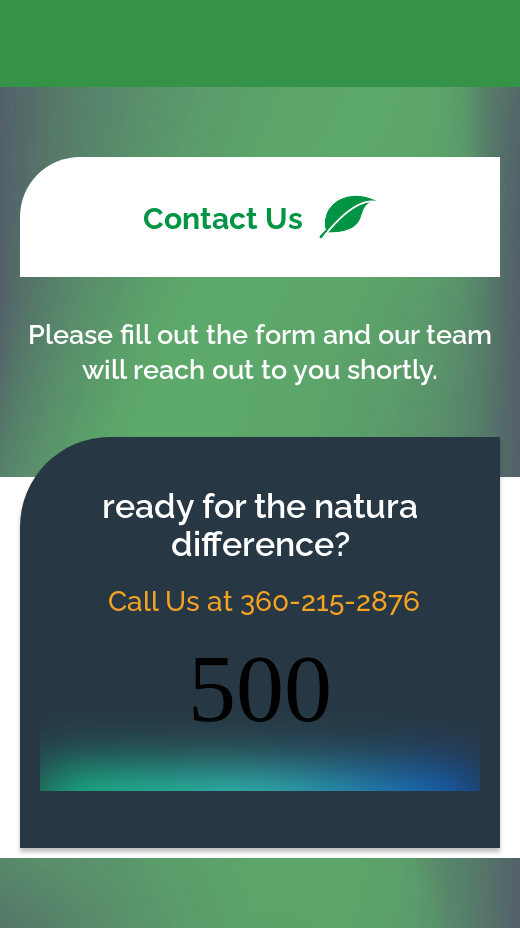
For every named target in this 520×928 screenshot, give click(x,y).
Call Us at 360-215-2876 (260, 601)
